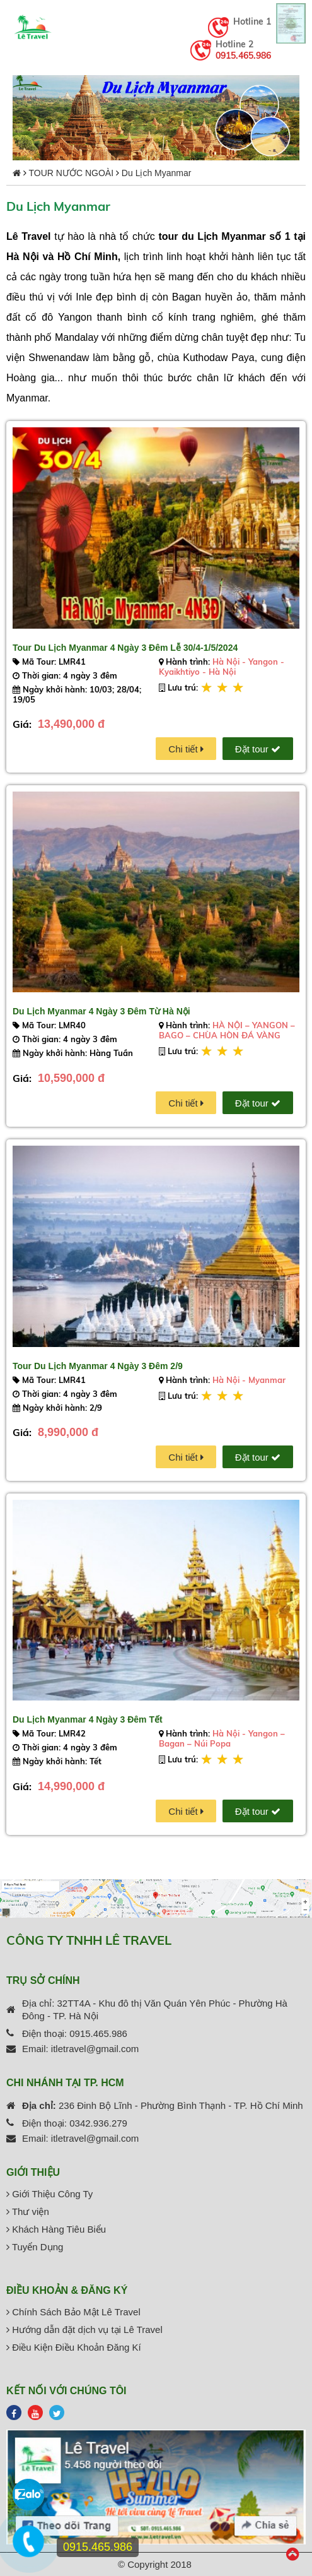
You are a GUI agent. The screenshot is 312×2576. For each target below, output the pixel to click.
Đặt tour (257, 749)
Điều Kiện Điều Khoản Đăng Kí (73, 2347)
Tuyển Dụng (34, 2246)
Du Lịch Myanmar (157, 173)
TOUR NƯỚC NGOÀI (71, 173)
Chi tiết (186, 749)
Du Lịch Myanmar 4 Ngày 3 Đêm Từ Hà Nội (101, 1011)
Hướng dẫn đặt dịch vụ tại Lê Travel (84, 2329)
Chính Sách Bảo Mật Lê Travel (73, 2311)
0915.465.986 (243, 55)
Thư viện (27, 2211)
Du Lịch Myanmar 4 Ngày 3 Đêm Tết (88, 1719)
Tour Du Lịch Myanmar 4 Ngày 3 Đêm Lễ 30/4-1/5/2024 (125, 648)
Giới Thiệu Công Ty (49, 2193)
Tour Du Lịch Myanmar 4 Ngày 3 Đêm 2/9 (98, 1366)
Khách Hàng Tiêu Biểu (56, 2229)
